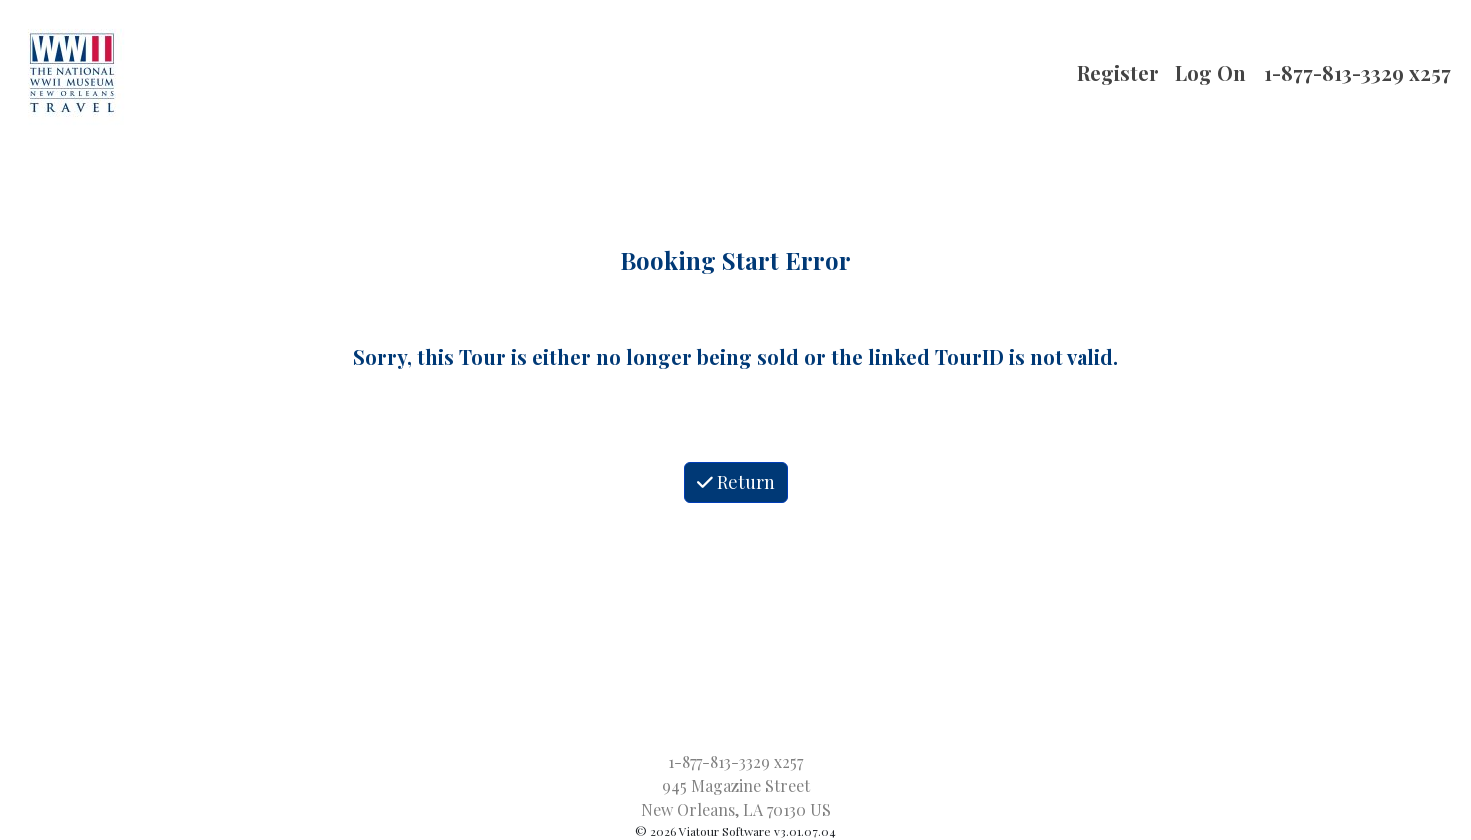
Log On (1210, 72)
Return (736, 482)
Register (1118, 72)
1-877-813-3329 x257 (1357, 72)
